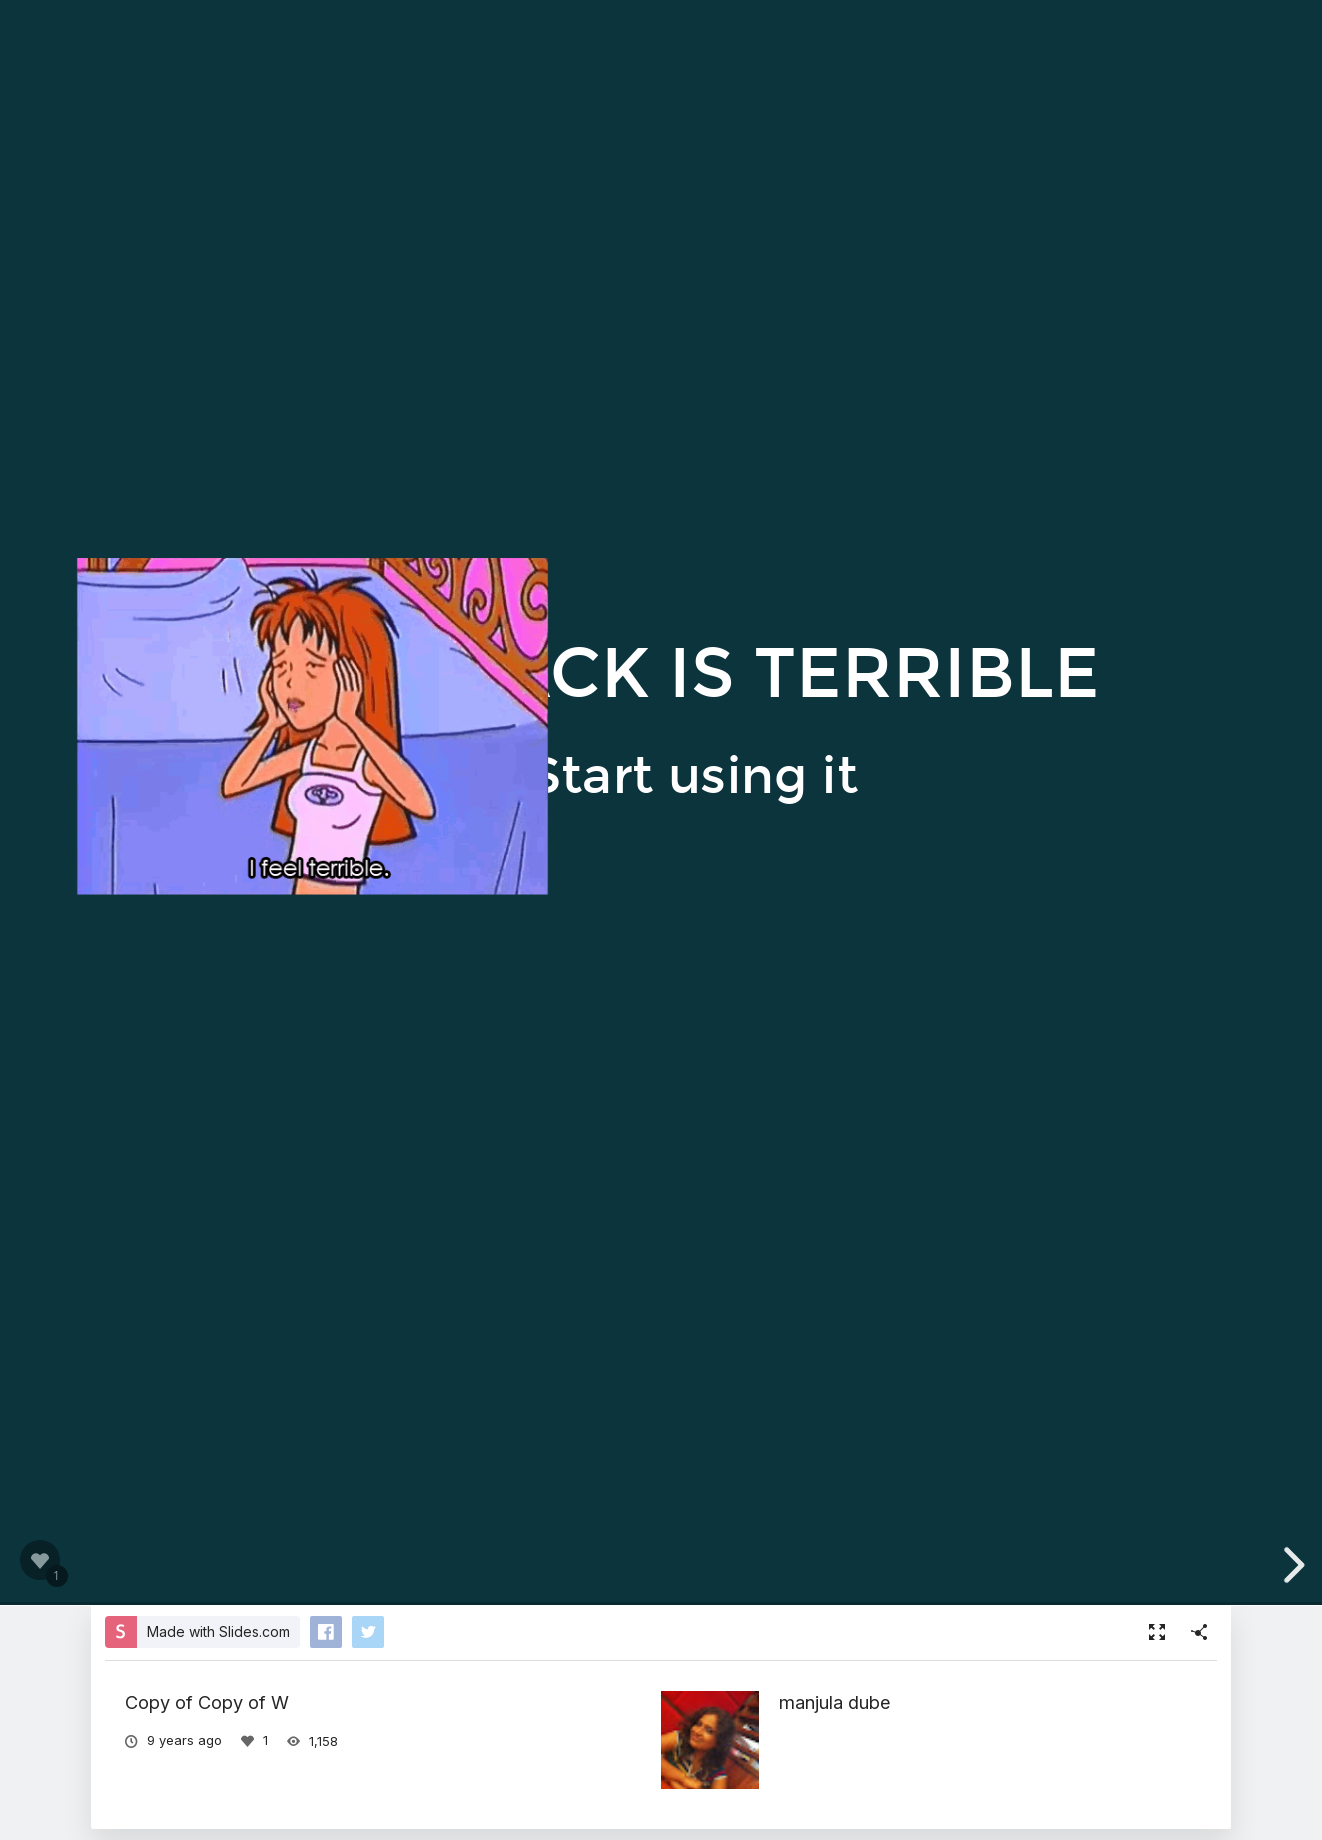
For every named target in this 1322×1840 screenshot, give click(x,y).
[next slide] (1291, 1565)
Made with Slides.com (218, 1631)
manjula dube (835, 1702)
